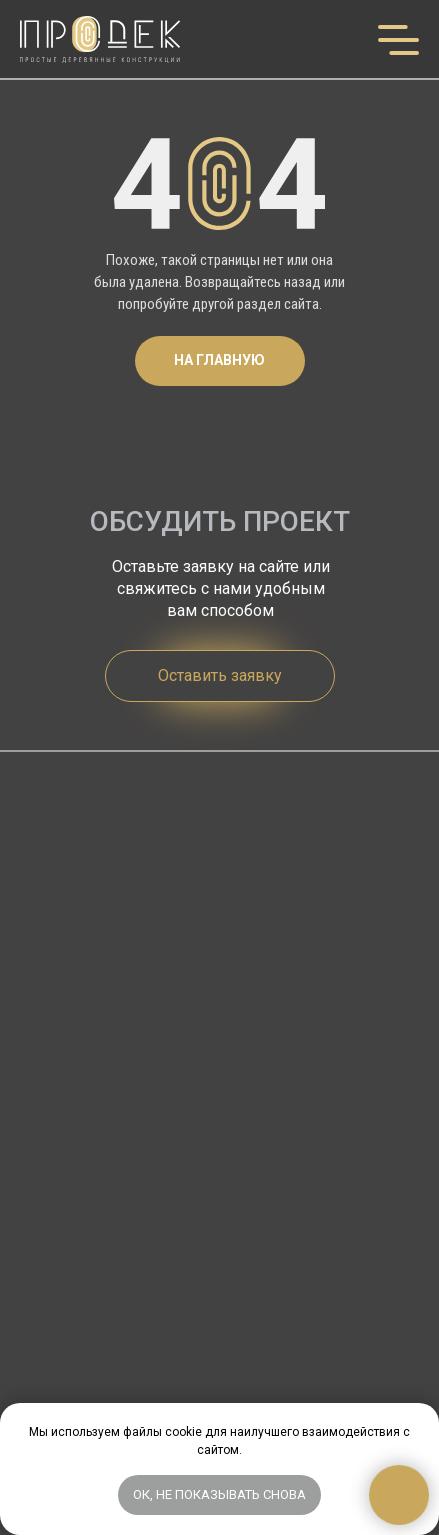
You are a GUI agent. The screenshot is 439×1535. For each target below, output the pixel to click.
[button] (220, 676)
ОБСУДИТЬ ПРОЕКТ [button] (220, 521)
